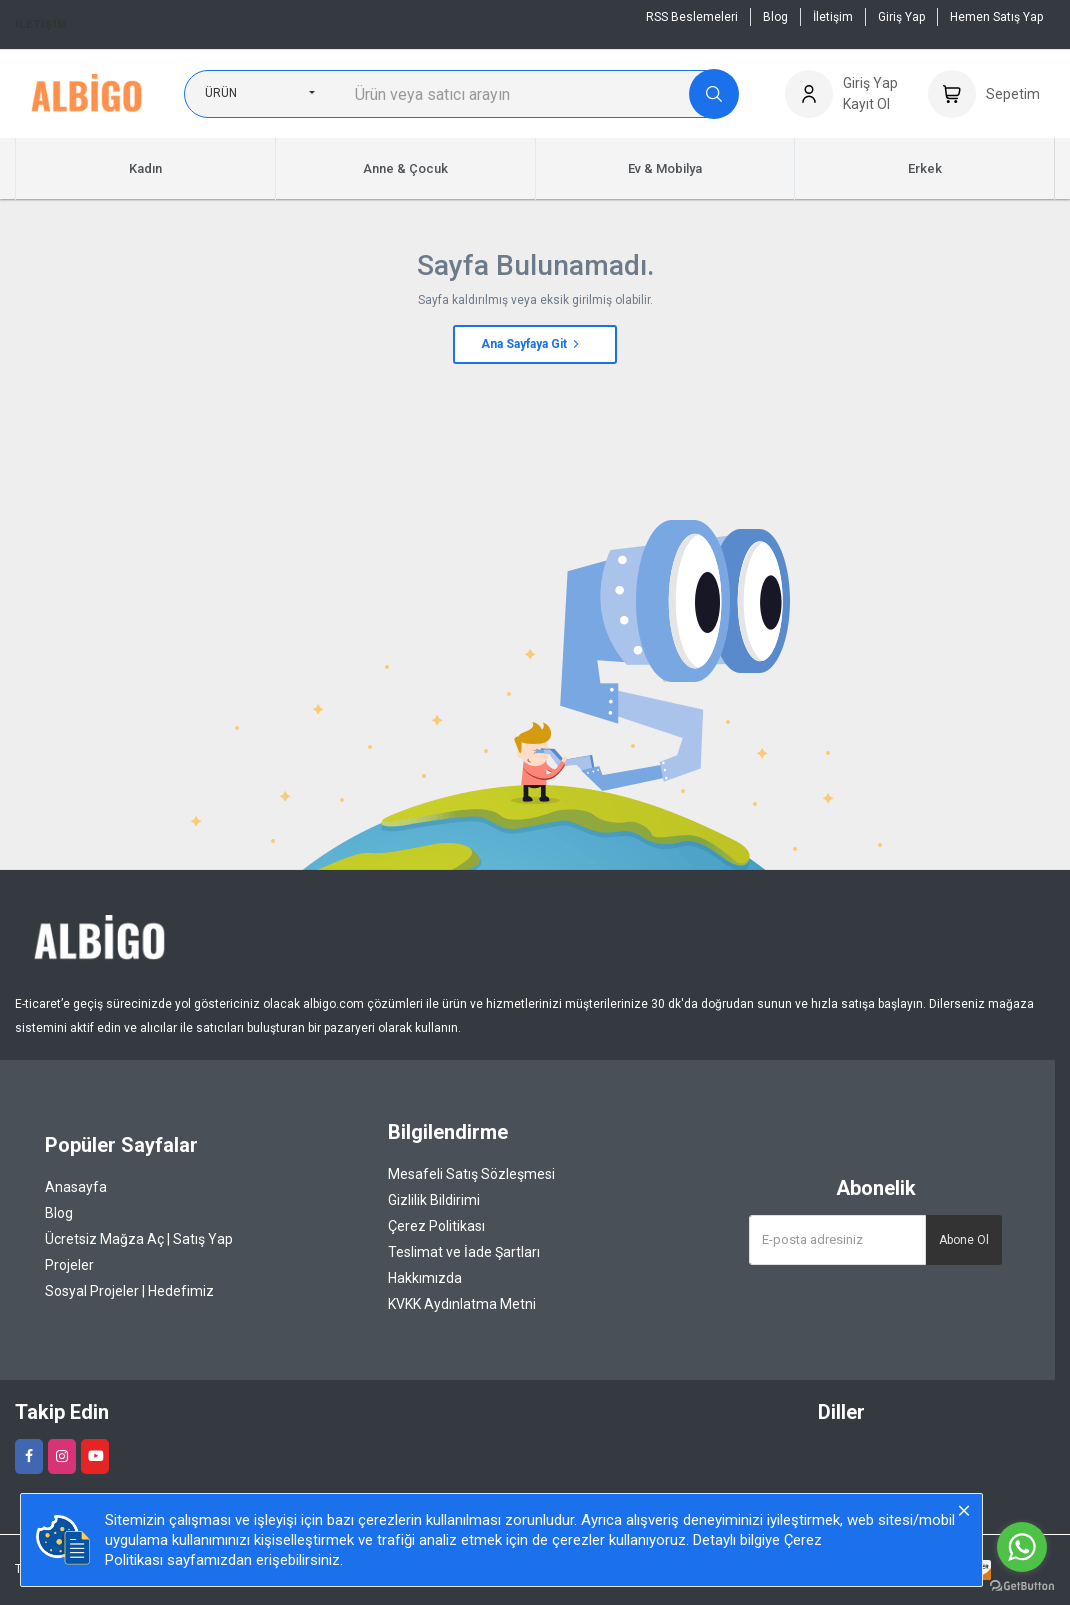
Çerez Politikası (436, 1226)
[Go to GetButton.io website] (1022, 1585)
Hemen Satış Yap (996, 17)
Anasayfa (76, 1187)
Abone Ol (964, 1240)
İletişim (41, 24)
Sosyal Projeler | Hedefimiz (129, 1291)
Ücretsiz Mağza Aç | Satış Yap (139, 1239)
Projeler (69, 1265)
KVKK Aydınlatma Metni (462, 1304)
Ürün (221, 93)
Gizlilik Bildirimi (434, 1200)
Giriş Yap (901, 17)
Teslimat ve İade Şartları (464, 1252)
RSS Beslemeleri (692, 17)
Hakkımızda (425, 1278)
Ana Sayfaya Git (531, 344)
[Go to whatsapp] (1022, 1547)
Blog (775, 17)
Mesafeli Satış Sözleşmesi (471, 1174)
